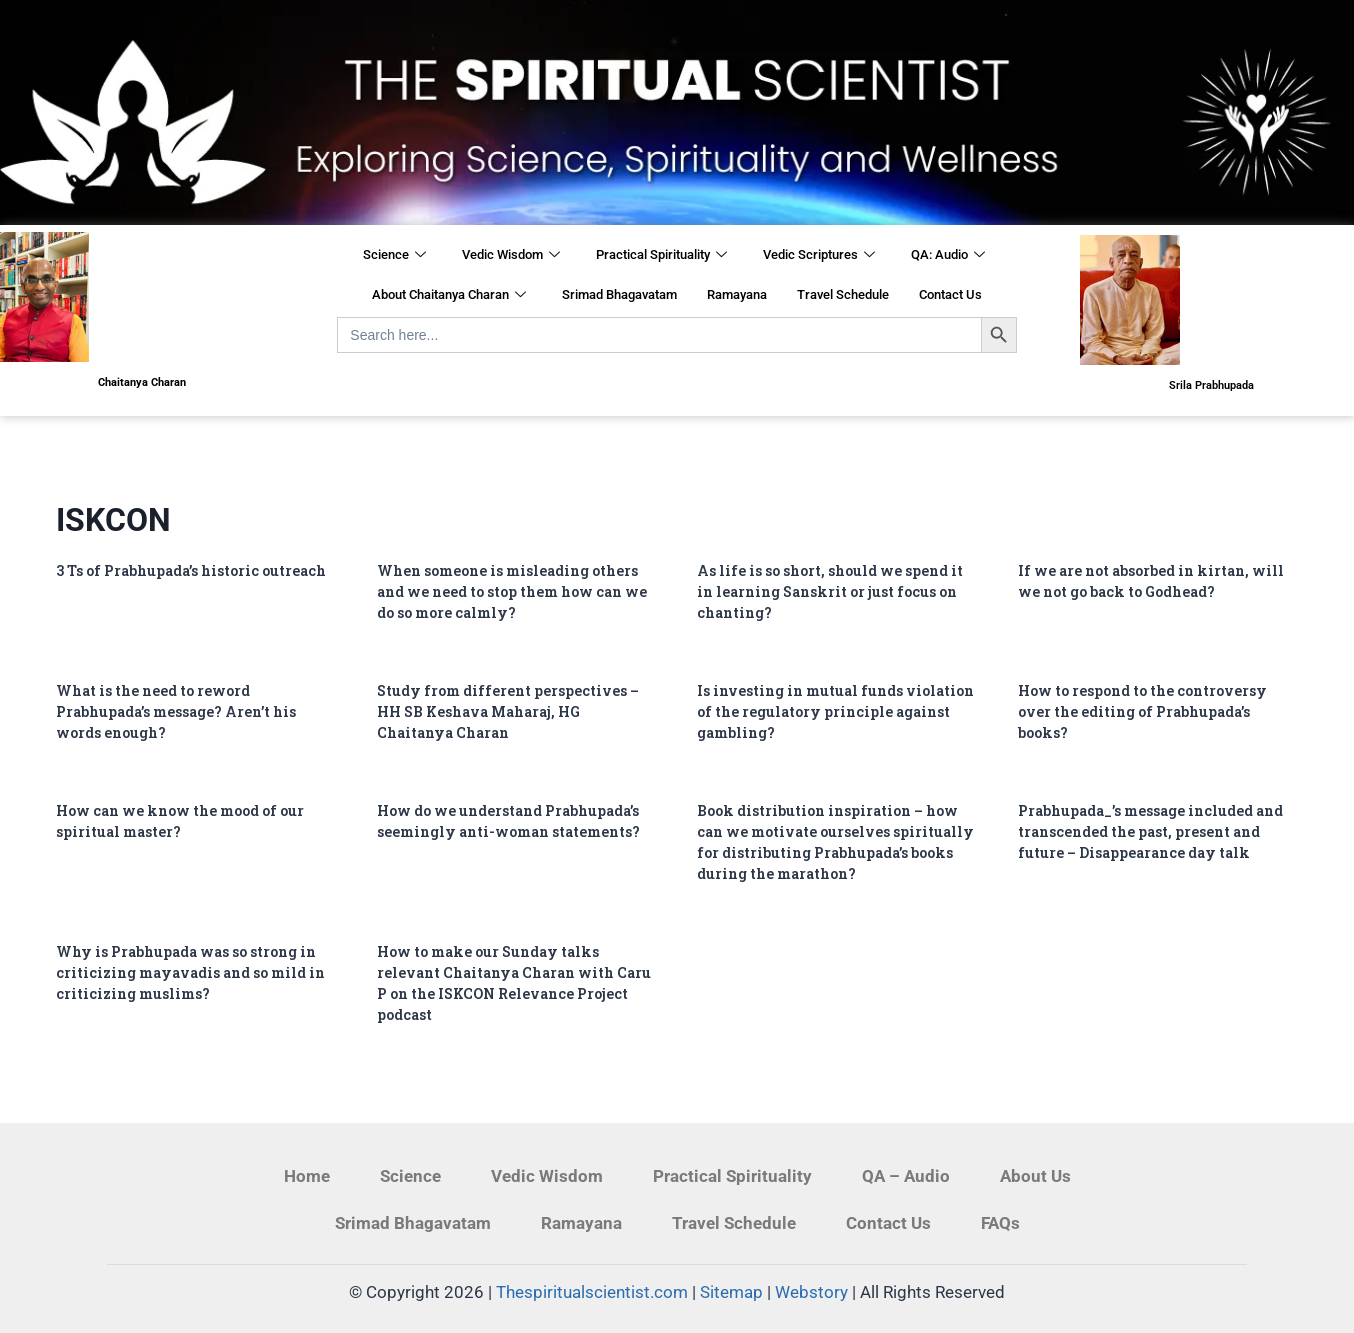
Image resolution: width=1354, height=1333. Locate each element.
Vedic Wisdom (511, 256)
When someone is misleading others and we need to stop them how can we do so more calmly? (512, 591)
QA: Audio (948, 256)
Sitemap (731, 1292)
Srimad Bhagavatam (619, 294)
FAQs (1000, 1223)
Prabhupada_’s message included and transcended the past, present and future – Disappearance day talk (1150, 831)
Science (394, 256)
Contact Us (950, 294)
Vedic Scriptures (819, 256)
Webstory (811, 1292)
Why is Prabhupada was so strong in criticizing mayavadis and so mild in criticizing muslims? (190, 972)
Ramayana (737, 294)
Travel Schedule (843, 294)
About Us (1035, 1176)
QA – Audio (906, 1176)
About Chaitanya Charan (449, 296)
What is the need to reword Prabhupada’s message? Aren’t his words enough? (176, 711)
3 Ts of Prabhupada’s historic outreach (191, 570)
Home (307, 1176)
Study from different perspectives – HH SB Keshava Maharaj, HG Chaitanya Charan (508, 711)
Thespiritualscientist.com (592, 1292)
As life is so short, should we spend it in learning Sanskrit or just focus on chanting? (830, 591)
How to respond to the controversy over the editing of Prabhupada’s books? (1142, 711)
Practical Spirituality (661, 256)
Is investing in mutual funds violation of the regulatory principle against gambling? (835, 711)
